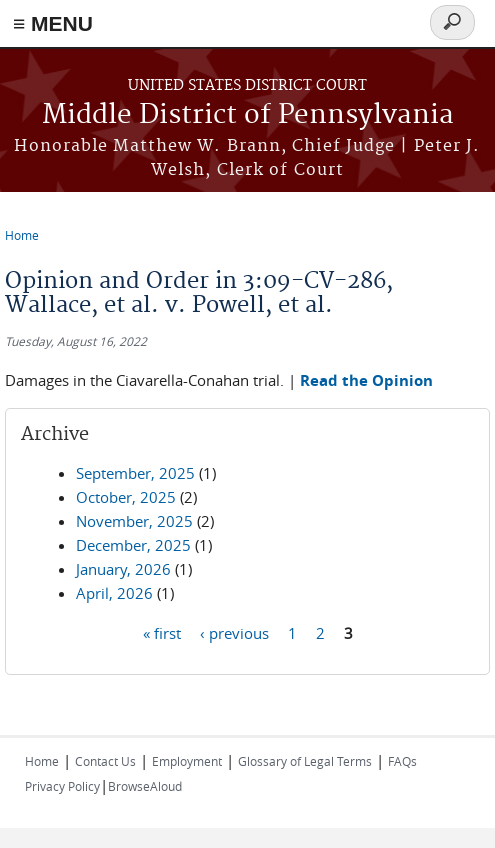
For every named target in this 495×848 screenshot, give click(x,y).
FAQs (402, 761)
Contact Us (105, 761)
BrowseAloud (145, 786)
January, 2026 (123, 569)
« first (162, 632)
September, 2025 (135, 473)
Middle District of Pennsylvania (248, 115)
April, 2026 (114, 593)
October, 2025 (126, 497)
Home (22, 235)
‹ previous (234, 632)
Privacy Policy (62, 786)
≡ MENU (53, 23)
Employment (187, 761)
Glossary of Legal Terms (305, 761)
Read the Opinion (366, 380)
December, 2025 (133, 545)
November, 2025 (134, 521)
